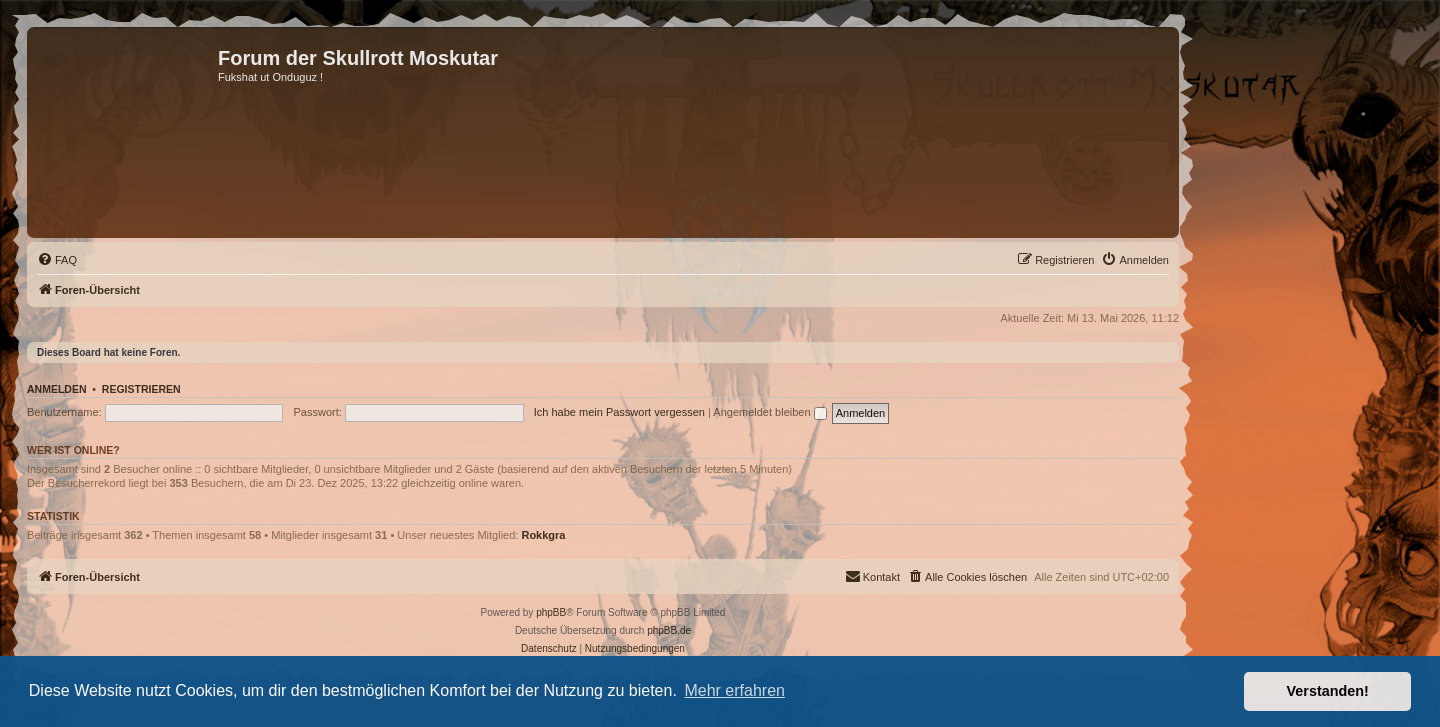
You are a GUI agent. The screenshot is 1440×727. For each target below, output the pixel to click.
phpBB (551, 612)
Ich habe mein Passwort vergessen (619, 412)
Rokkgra (543, 535)
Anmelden (57, 389)
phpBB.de (669, 630)
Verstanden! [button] (1328, 691)
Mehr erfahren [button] (734, 690)
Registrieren (141, 389)
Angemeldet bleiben (769, 412)
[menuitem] (57, 260)
